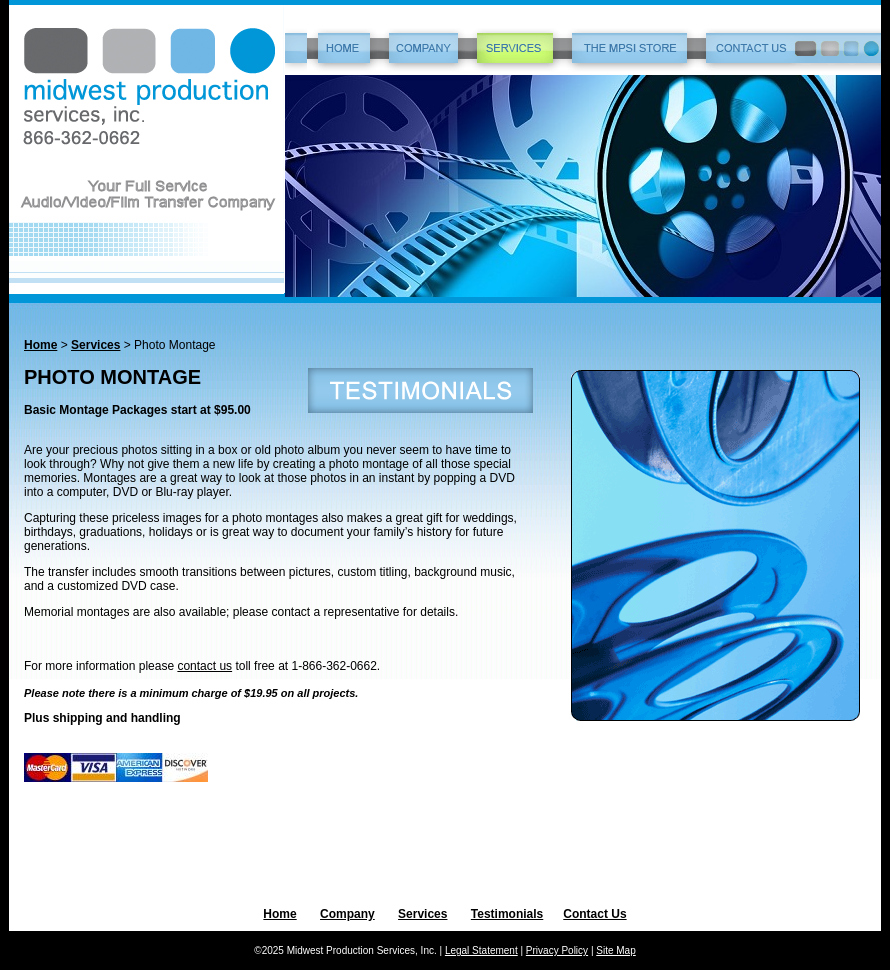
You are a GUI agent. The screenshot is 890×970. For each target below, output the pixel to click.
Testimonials (507, 914)
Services (95, 345)
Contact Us (594, 914)
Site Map (615, 950)
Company (347, 914)
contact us (204, 666)
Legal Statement (481, 950)
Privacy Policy (557, 950)
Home (40, 345)
